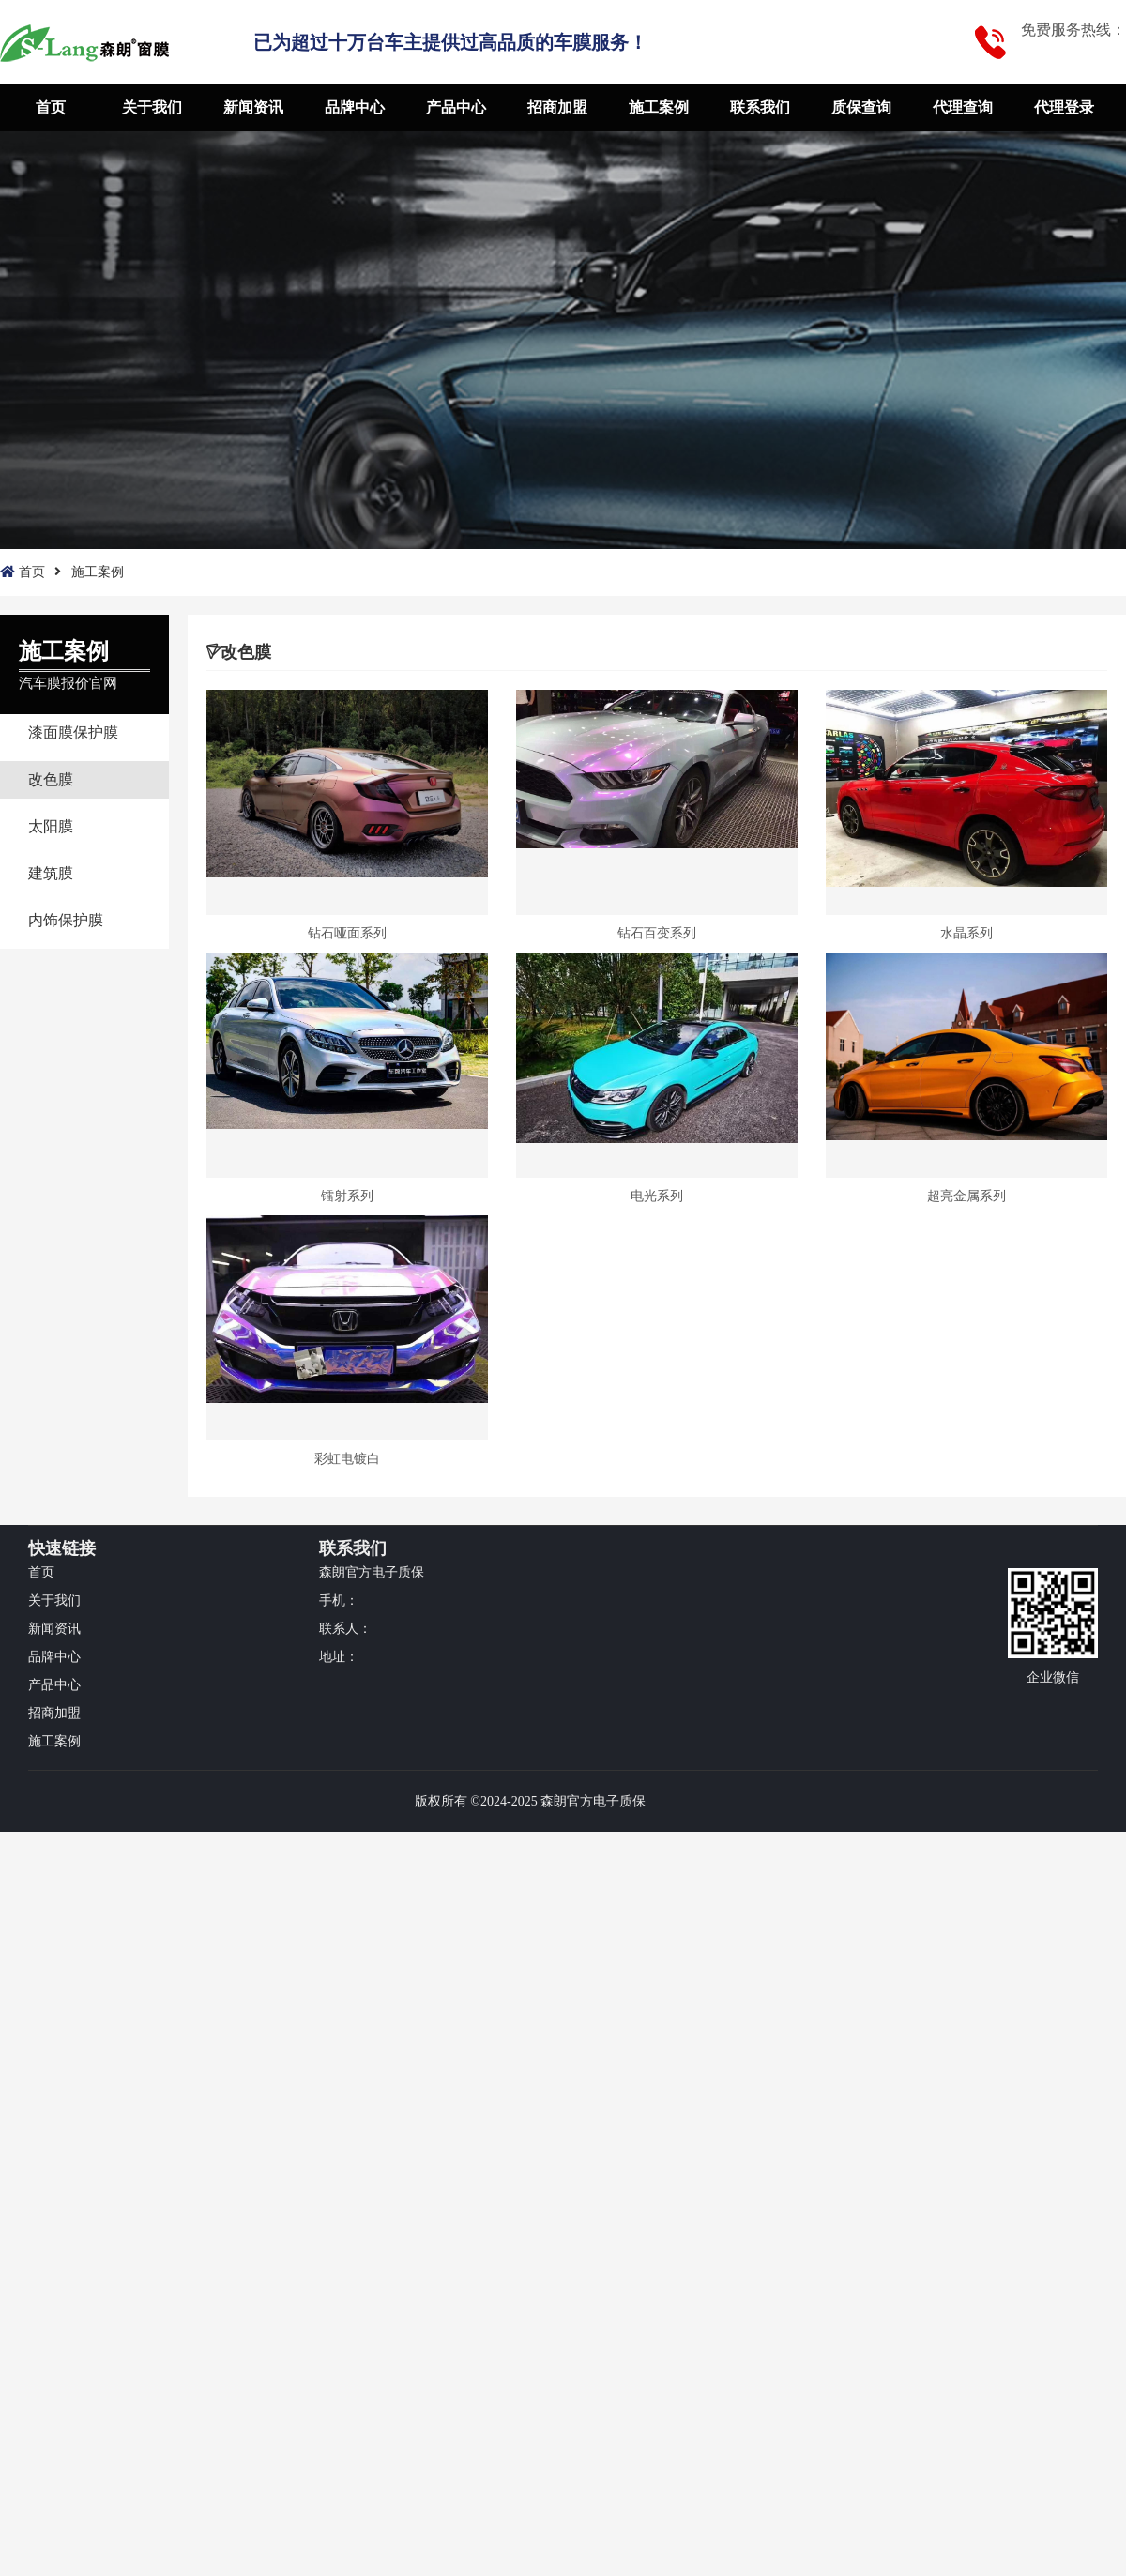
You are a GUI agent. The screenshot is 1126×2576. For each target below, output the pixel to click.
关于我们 (152, 107)
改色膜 (50, 779)
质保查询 (861, 107)
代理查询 (963, 107)
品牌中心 (355, 107)
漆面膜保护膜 (73, 732)
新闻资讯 (253, 107)
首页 (51, 107)
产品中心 (456, 107)
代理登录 (1064, 107)
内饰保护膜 (65, 920)
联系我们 (760, 107)
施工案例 (659, 107)
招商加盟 (557, 107)
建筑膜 (50, 873)
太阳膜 (50, 826)
